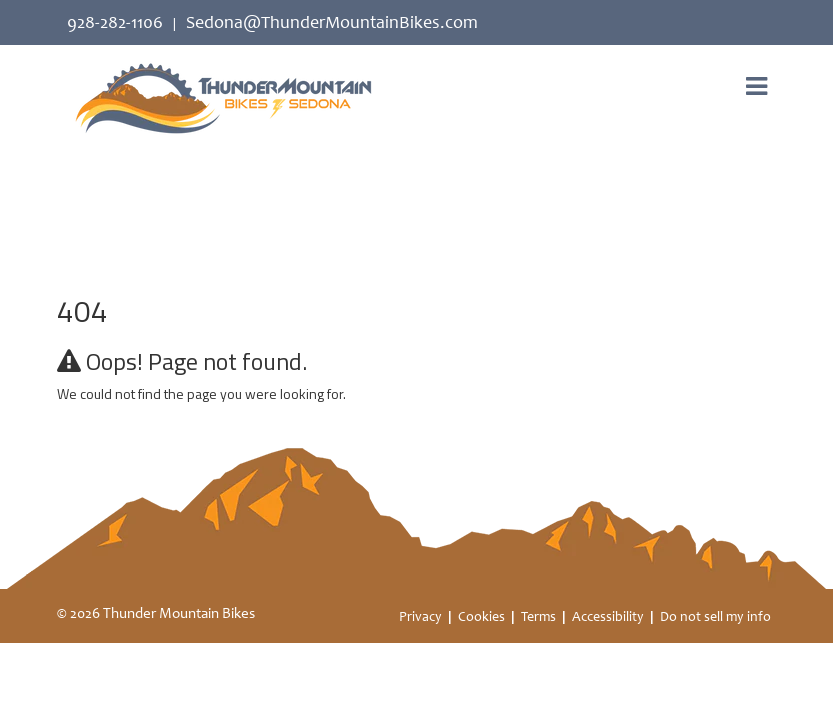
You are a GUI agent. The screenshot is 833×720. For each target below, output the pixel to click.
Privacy (420, 618)
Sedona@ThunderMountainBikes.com (332, 24)
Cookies (481, 618)
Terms (538, 618)
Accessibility (608, 618)
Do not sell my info (715, 618)
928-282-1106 (115, 24)
